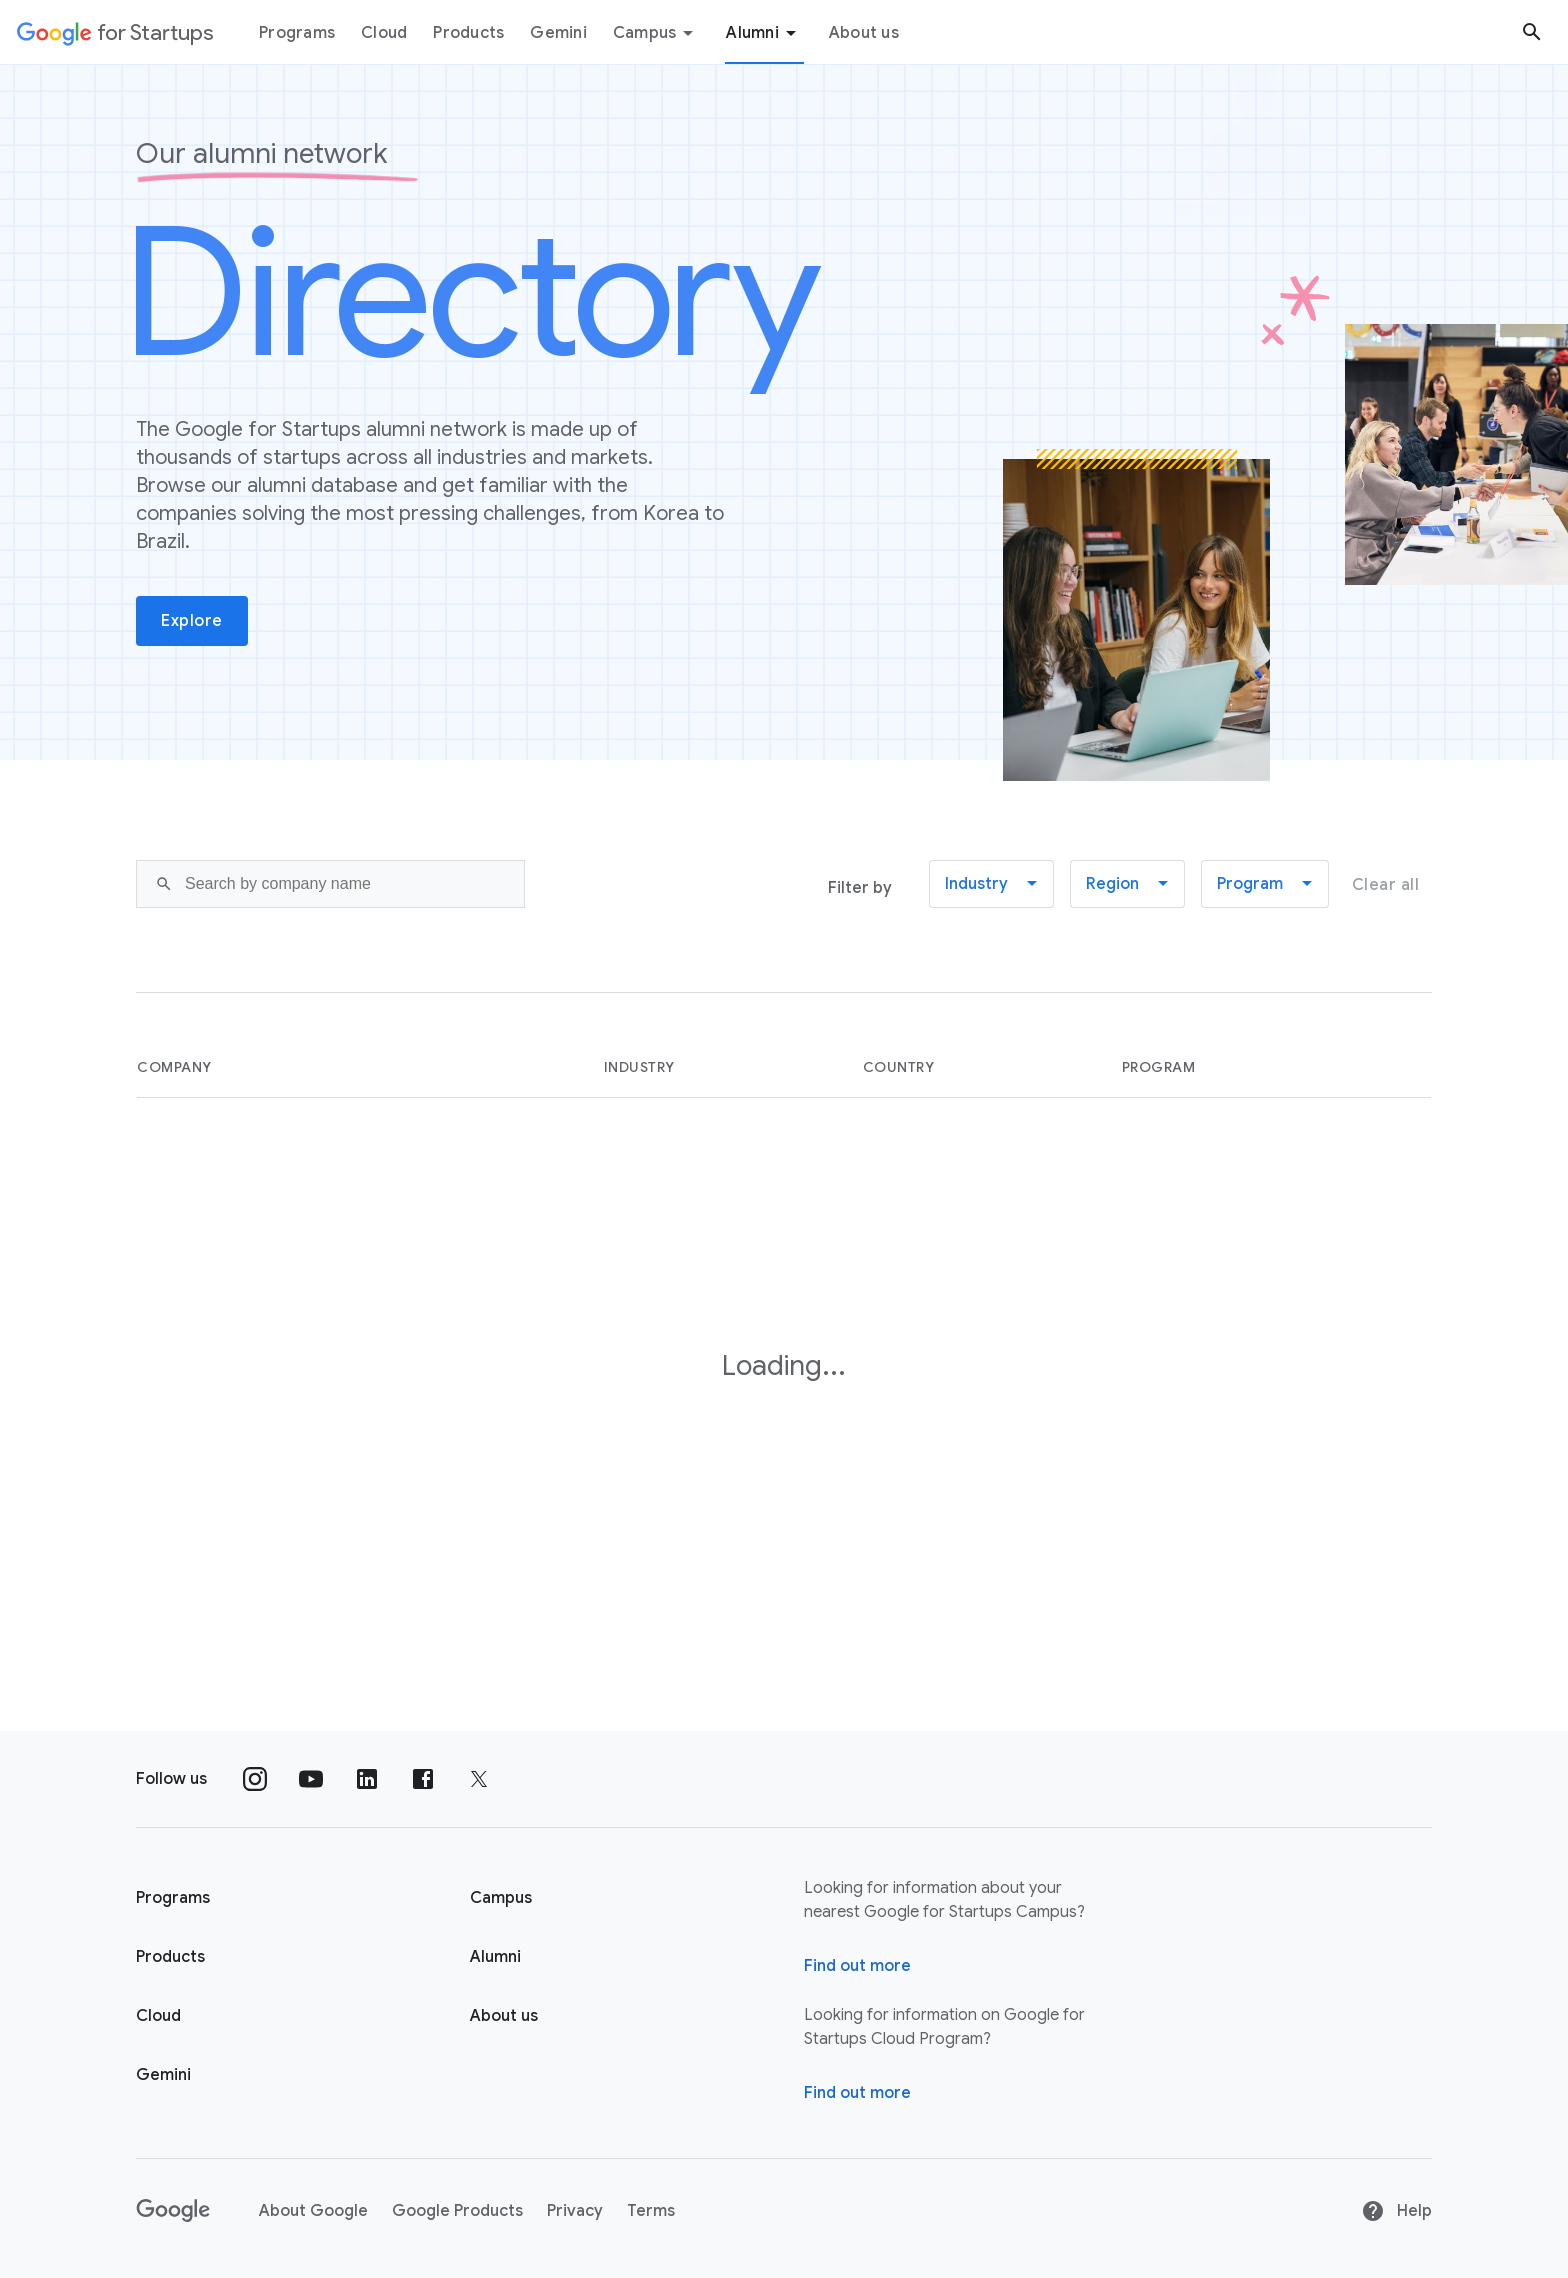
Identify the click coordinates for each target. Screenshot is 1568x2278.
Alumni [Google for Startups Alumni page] (495, 1957)
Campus (657, 33)
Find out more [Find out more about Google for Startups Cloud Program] (857, 2093)
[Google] (173, 2211)
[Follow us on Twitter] (479, 1779)
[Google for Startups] (115, 32)
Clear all (1386, 885)
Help (1396, 2211)
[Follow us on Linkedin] (367, 1779)
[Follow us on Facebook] (423, 1779)
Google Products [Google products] (457, 2211)
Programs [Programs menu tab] (297, 33)
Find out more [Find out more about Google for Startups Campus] (857, 1966)
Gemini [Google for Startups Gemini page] (163, 2075)
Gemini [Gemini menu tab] (558, 33)
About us (504, 2016)
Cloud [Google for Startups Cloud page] (158, 2016)
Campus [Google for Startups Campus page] (501, 1898)
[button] (991, 884)
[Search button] (1532, 31)
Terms (651, 2211)
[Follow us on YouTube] (311, 1779)
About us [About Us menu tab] (864, 33)
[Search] (330, 884)
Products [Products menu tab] (468, 33)
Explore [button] (192, 621)
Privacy (575, 2211)
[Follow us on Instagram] (255, 1779)
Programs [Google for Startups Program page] (173, 1898)
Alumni (764, 33)
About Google (313, 2211)
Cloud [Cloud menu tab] (384, 33)
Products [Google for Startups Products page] (170, 1957)
